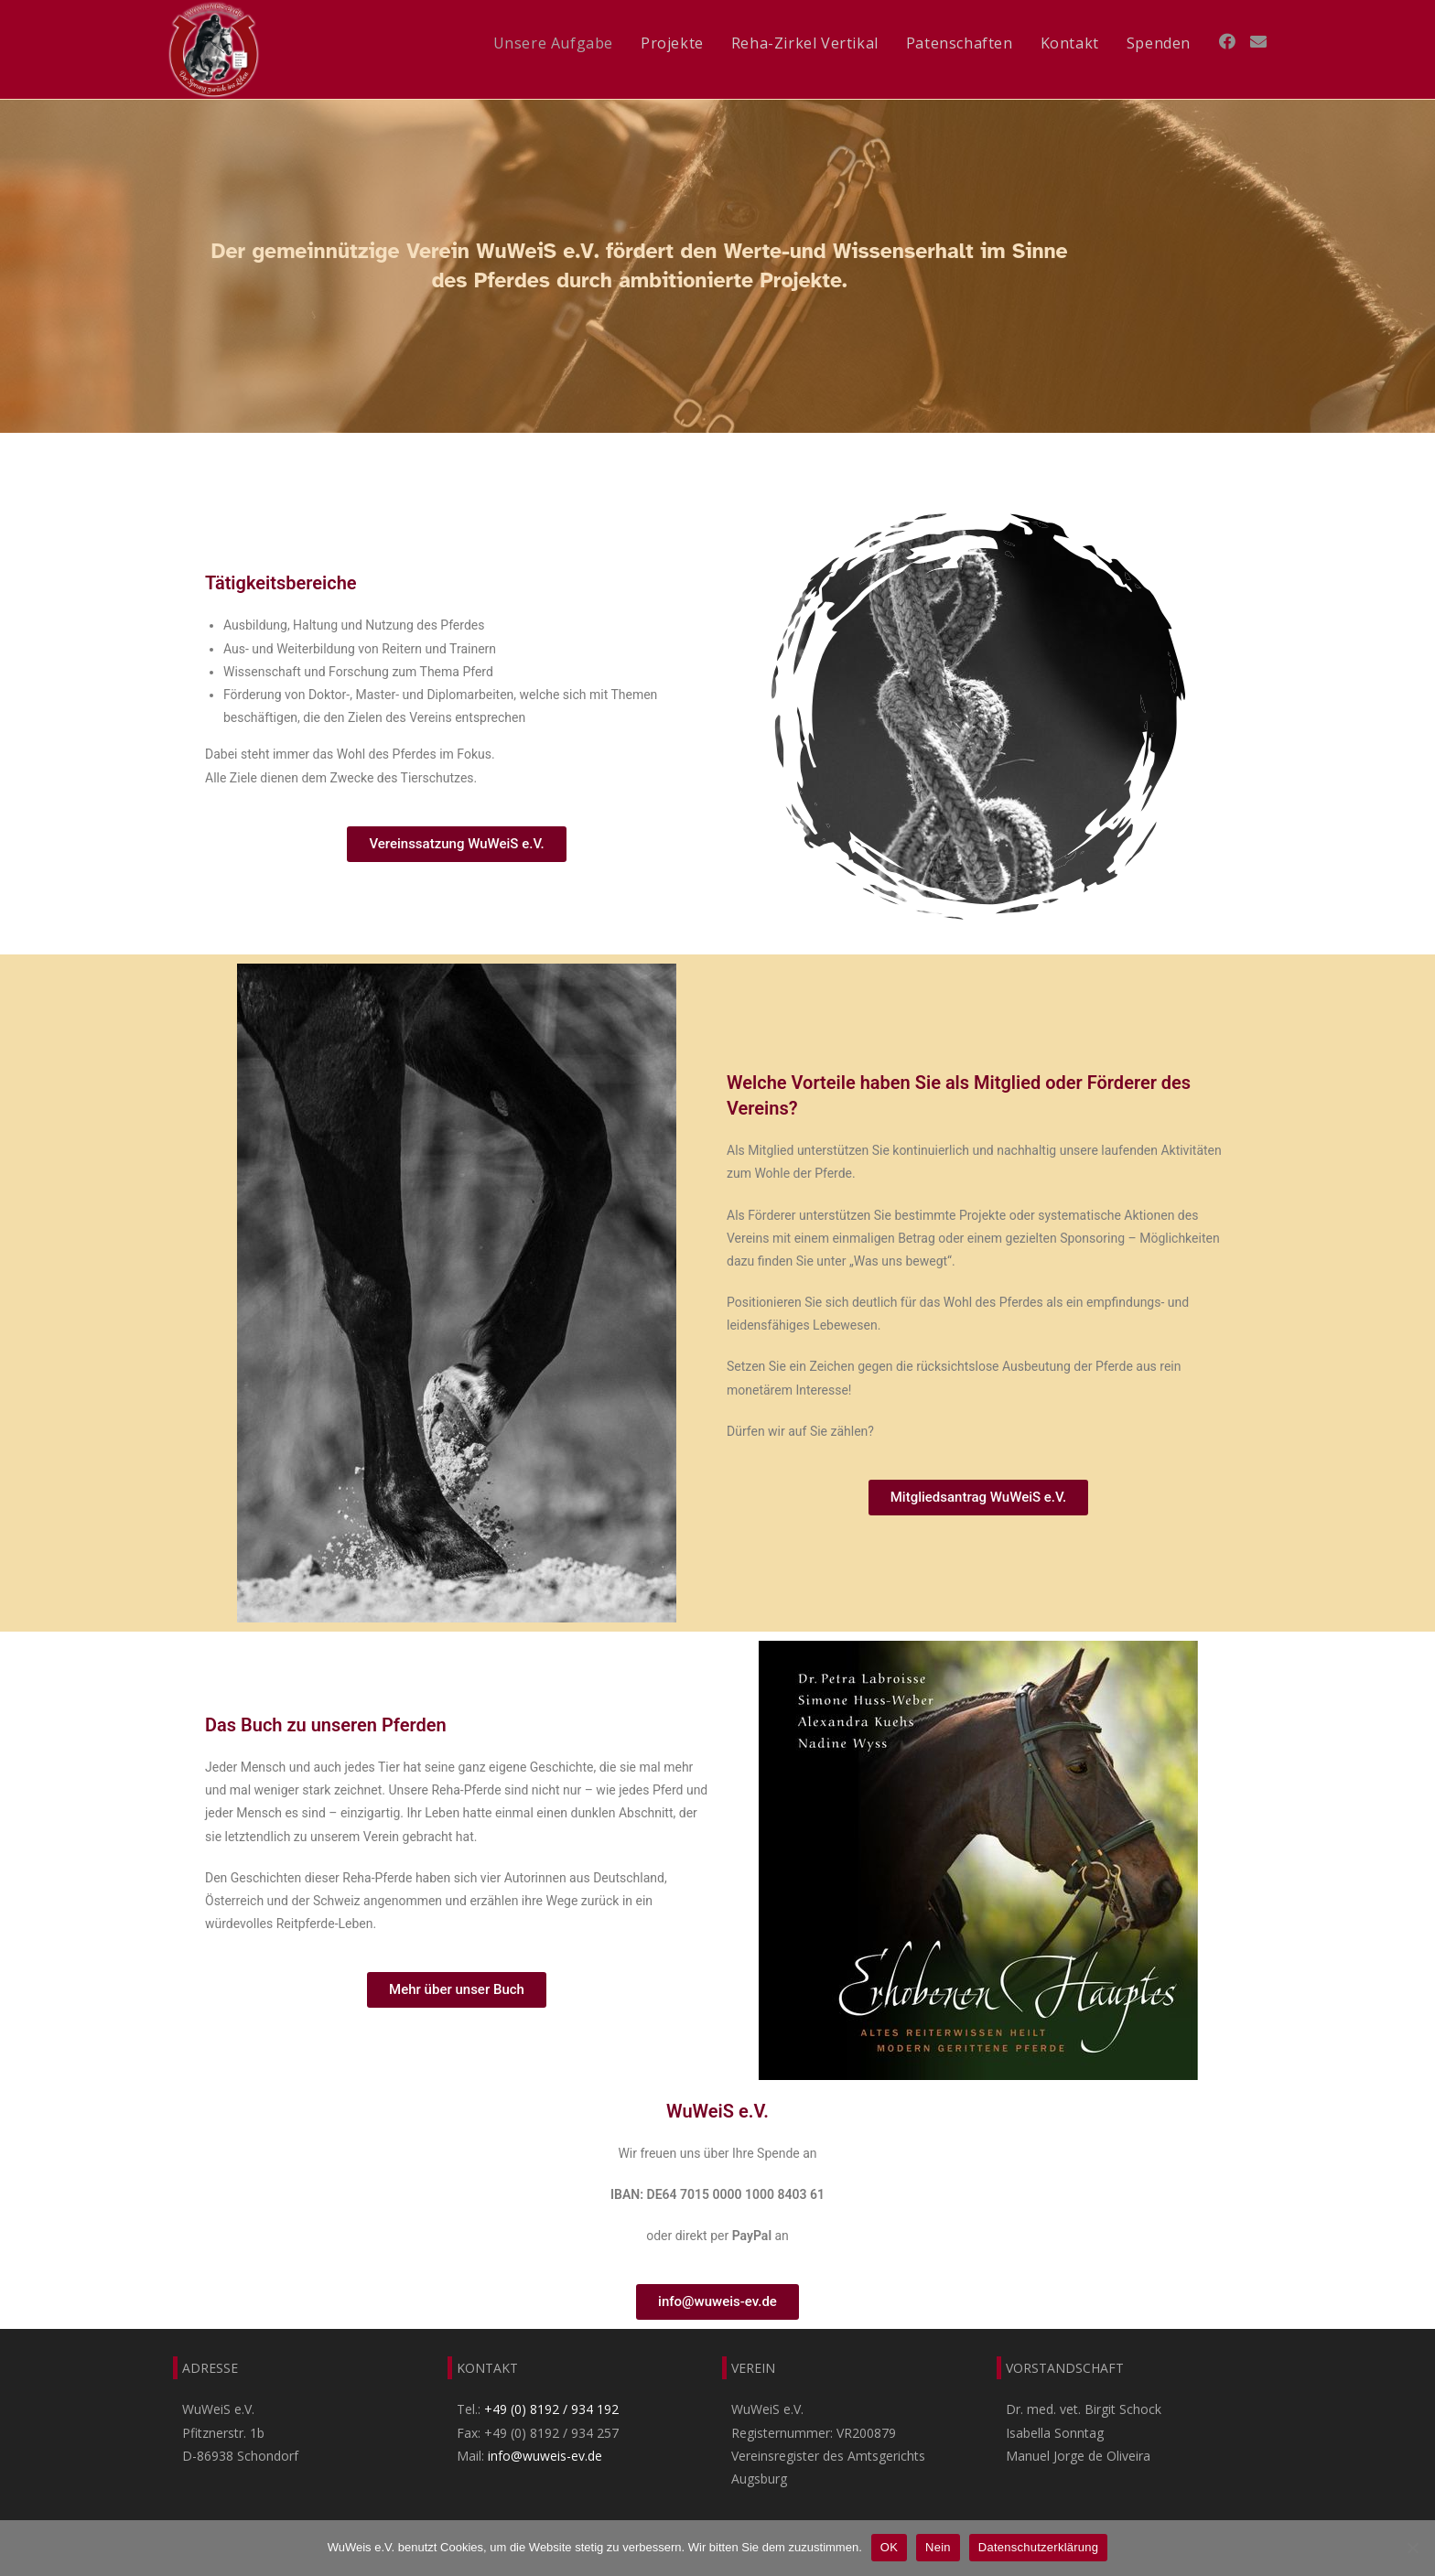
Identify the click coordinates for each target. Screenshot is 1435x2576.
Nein (938, 2547)
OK (889, 2547)
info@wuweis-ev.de (545, 2455)
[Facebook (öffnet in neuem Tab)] (1227, 41)
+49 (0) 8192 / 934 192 (551, 2409)
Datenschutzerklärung (1038, 2547)
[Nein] (1412, 2547)
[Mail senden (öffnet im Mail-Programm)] (1258, 41)
